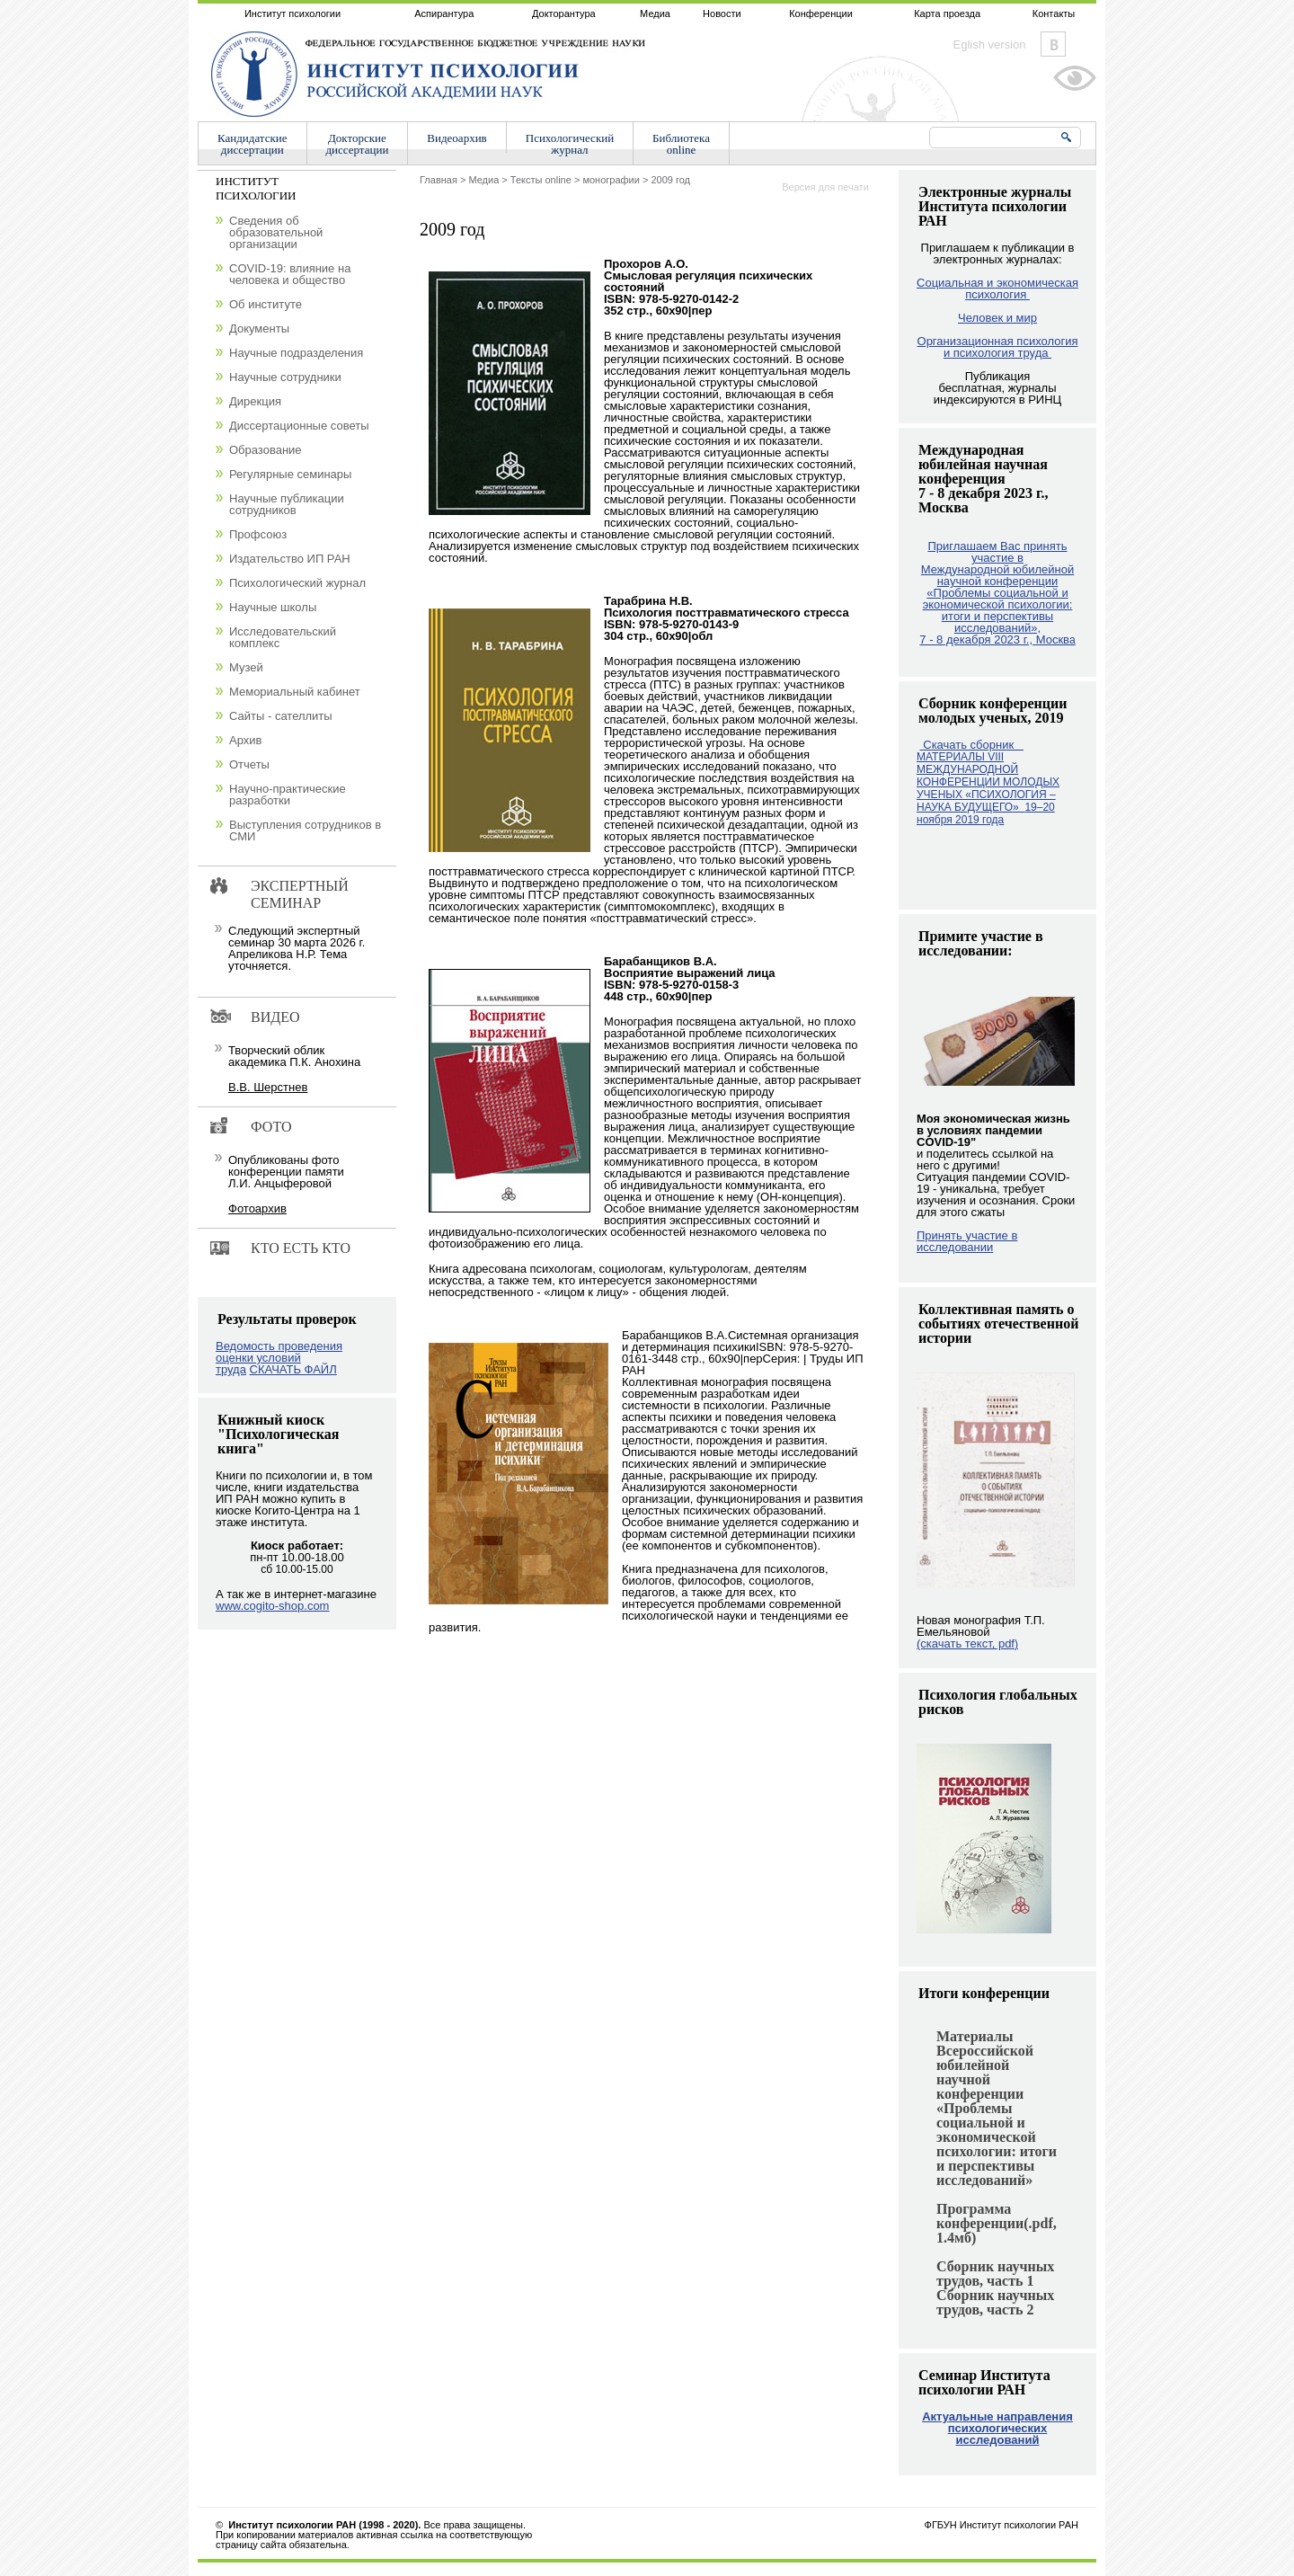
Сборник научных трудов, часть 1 (995, 2273)
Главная (438, 179)
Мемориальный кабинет (294, 691)
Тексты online (541, 179)
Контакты (1054, 13)
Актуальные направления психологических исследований (997, 2428)
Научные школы (272, 607)
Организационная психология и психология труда (997, 347)
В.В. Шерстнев (267, 1087)
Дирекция (255, 401)
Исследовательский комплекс (282, 637)
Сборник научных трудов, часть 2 (995, 2302)
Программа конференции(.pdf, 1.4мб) (996, 2223)
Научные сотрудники (285, 377)
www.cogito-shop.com (272, 1605)
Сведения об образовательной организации (276, 232)
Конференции (821, 13)
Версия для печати (825, 187)
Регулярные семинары (290, 474)
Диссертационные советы (299, 425)
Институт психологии (292, 13)
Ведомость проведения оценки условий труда (279, 1357)
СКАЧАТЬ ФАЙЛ (293, 1369)
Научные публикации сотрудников (286, 504)
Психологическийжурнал (570, 143)
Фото (271, 1126)
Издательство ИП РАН (289, 558)
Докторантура (564, 13)
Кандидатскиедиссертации (252, 143)
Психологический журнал (297, 583)
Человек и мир (997, 317)
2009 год (670, 179)
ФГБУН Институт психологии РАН (1001, 2524)
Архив (245, 740)
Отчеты (249, 764)
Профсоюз (258, 534)
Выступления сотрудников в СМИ (305, 830)
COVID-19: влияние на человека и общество (289, 274)
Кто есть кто (300, 1248)
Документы (259, 328)
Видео (275, 1017)
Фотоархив (257, 1208)
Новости (722, 13)
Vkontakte (1053, 44)
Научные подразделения (296, 353)
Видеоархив (456, 138)
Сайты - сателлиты (280, 716)
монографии (610, 179)
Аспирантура (444, 13)
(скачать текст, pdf (967, 1643)
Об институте (265, 304)
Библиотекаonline (681, 143)
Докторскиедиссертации (357, 143)
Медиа (655, 13)
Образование (265, 450)
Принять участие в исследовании (967, 1241)
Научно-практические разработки (287, 794)
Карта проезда (947, 13)
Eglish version (989, 44)
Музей (246, 667)
